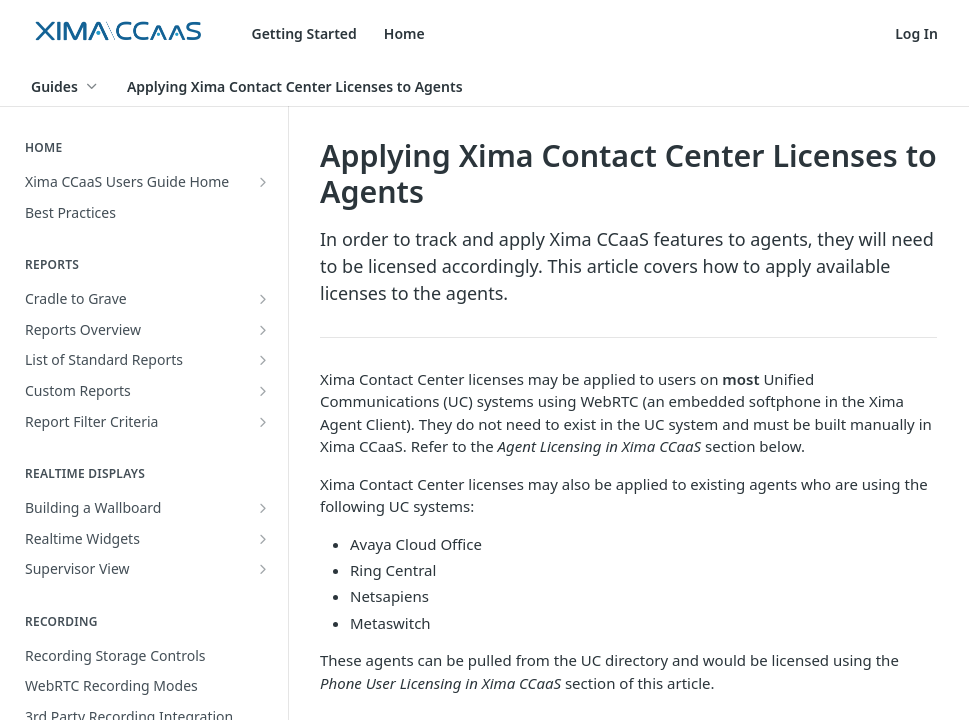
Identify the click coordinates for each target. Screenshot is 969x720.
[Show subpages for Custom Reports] (263, 391)
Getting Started (304, 33)
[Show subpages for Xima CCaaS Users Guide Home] (263, 182)
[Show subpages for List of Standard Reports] (263, 360)
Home (404, 33)
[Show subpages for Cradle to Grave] (263, 299)
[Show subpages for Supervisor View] (263, 569)
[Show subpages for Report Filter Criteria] (263, 422)
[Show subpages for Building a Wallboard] (263, 508)
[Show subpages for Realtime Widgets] (263, 539)
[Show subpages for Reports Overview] (263, 330)
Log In (916, 33)
